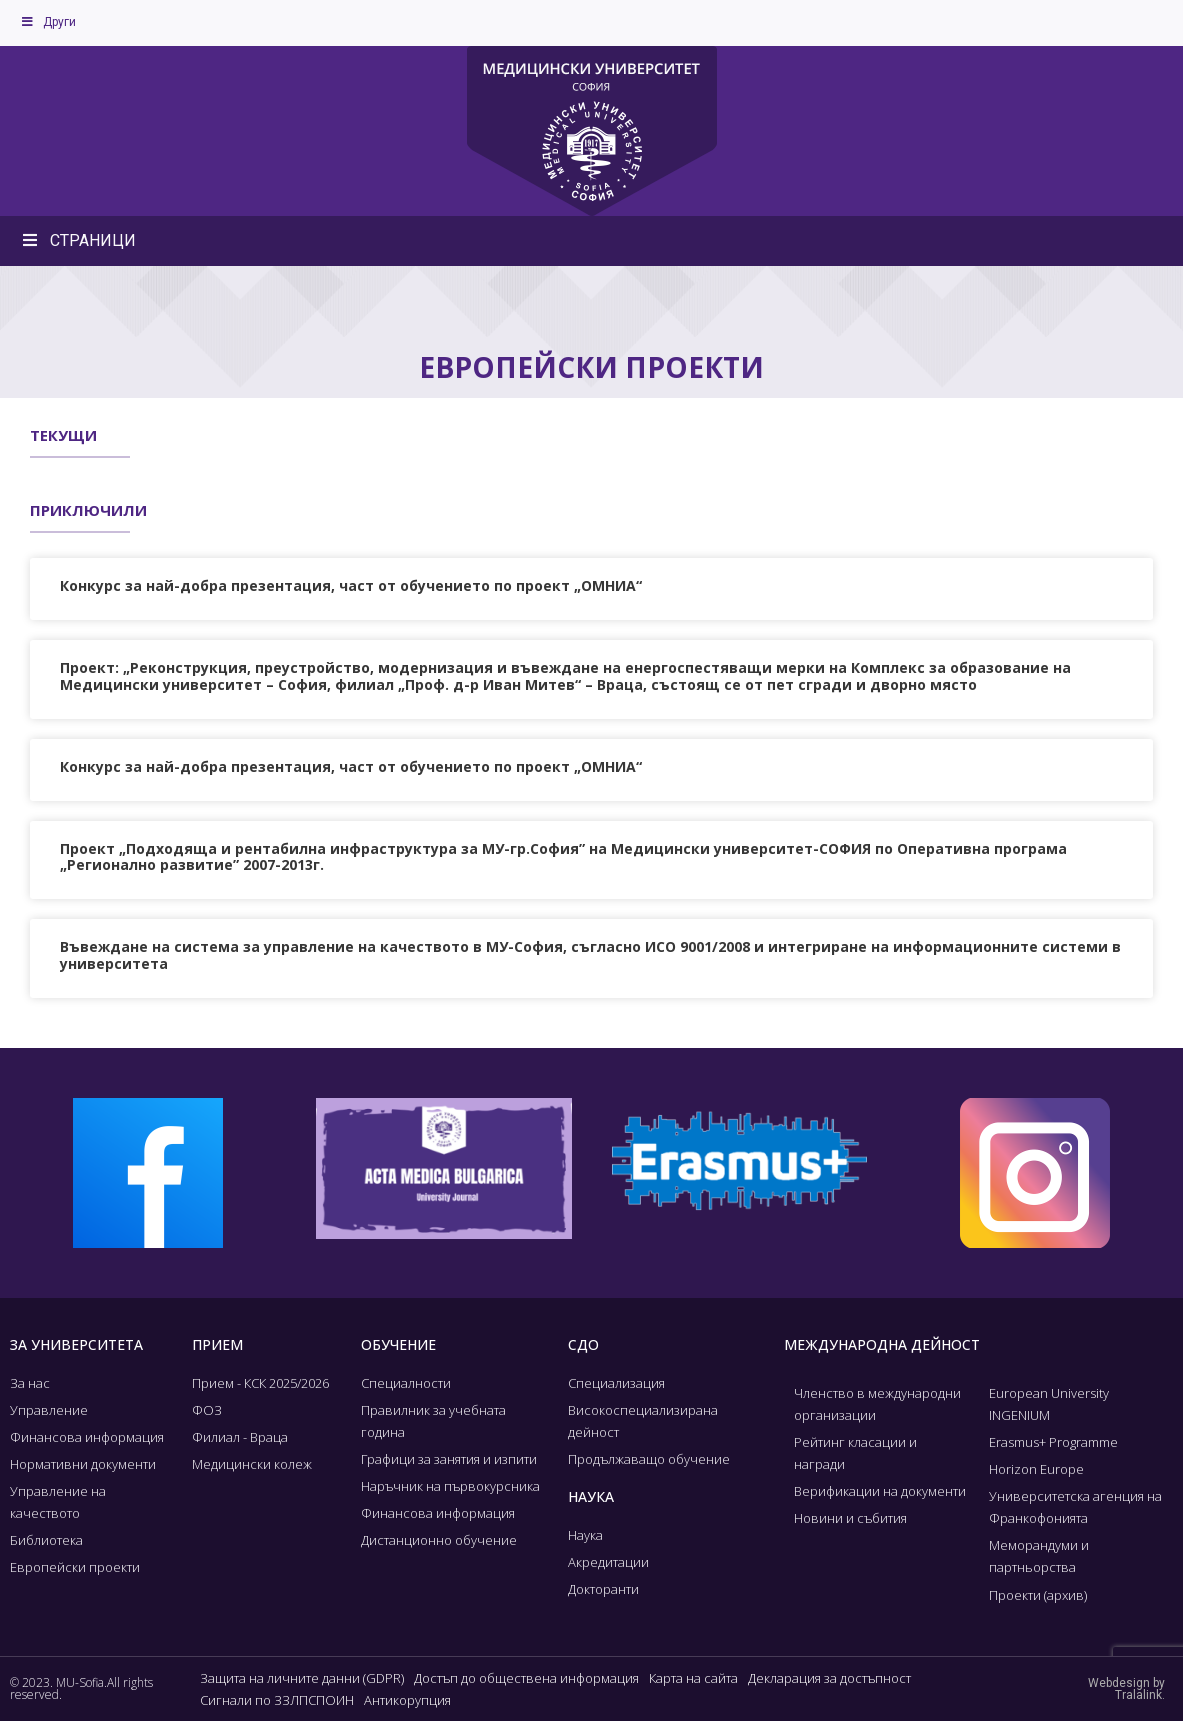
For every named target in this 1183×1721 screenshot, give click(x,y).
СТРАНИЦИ (78, 240)
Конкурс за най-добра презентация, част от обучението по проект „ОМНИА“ (351, 585)
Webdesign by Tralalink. (1126, 1689)
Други (48, 22)
